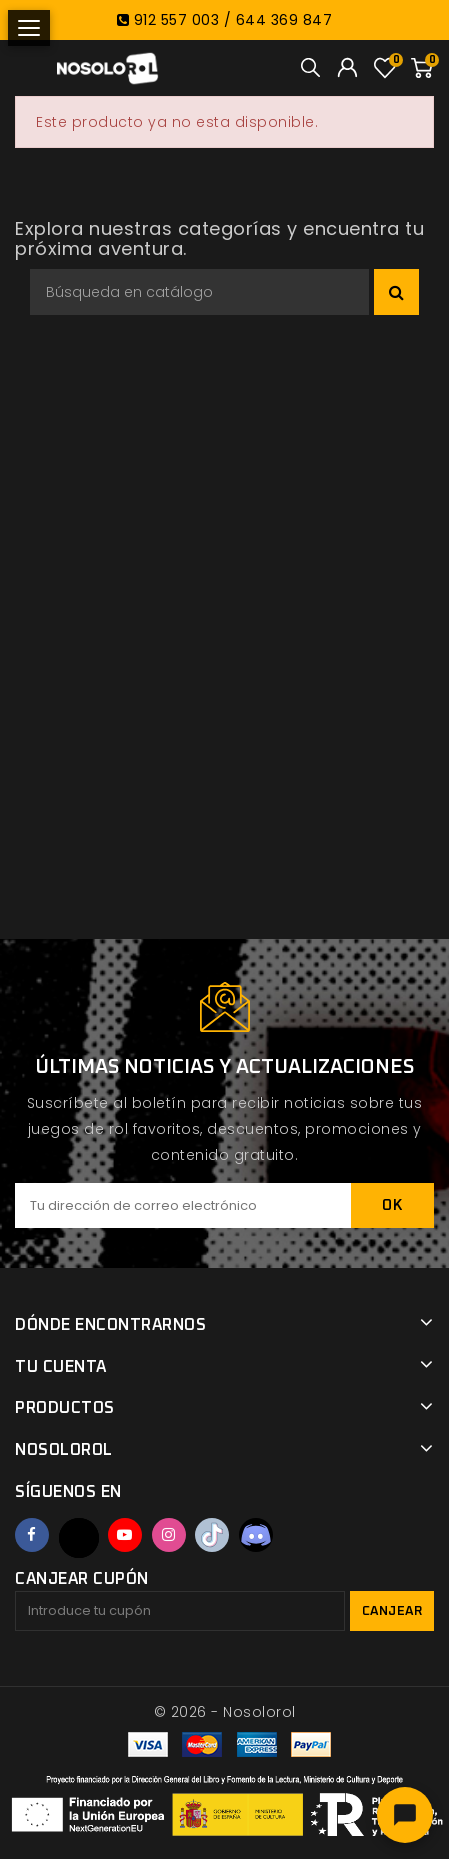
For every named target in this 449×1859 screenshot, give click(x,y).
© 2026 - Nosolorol (225, 1712)
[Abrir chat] (405, 1815)
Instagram (169, 1535)
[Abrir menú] (29, 28)
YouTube (125, 1535)
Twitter (79, 1538)
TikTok (212, 1535)
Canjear (392, 1611)
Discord (256, 1535)
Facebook (32, 1535)
